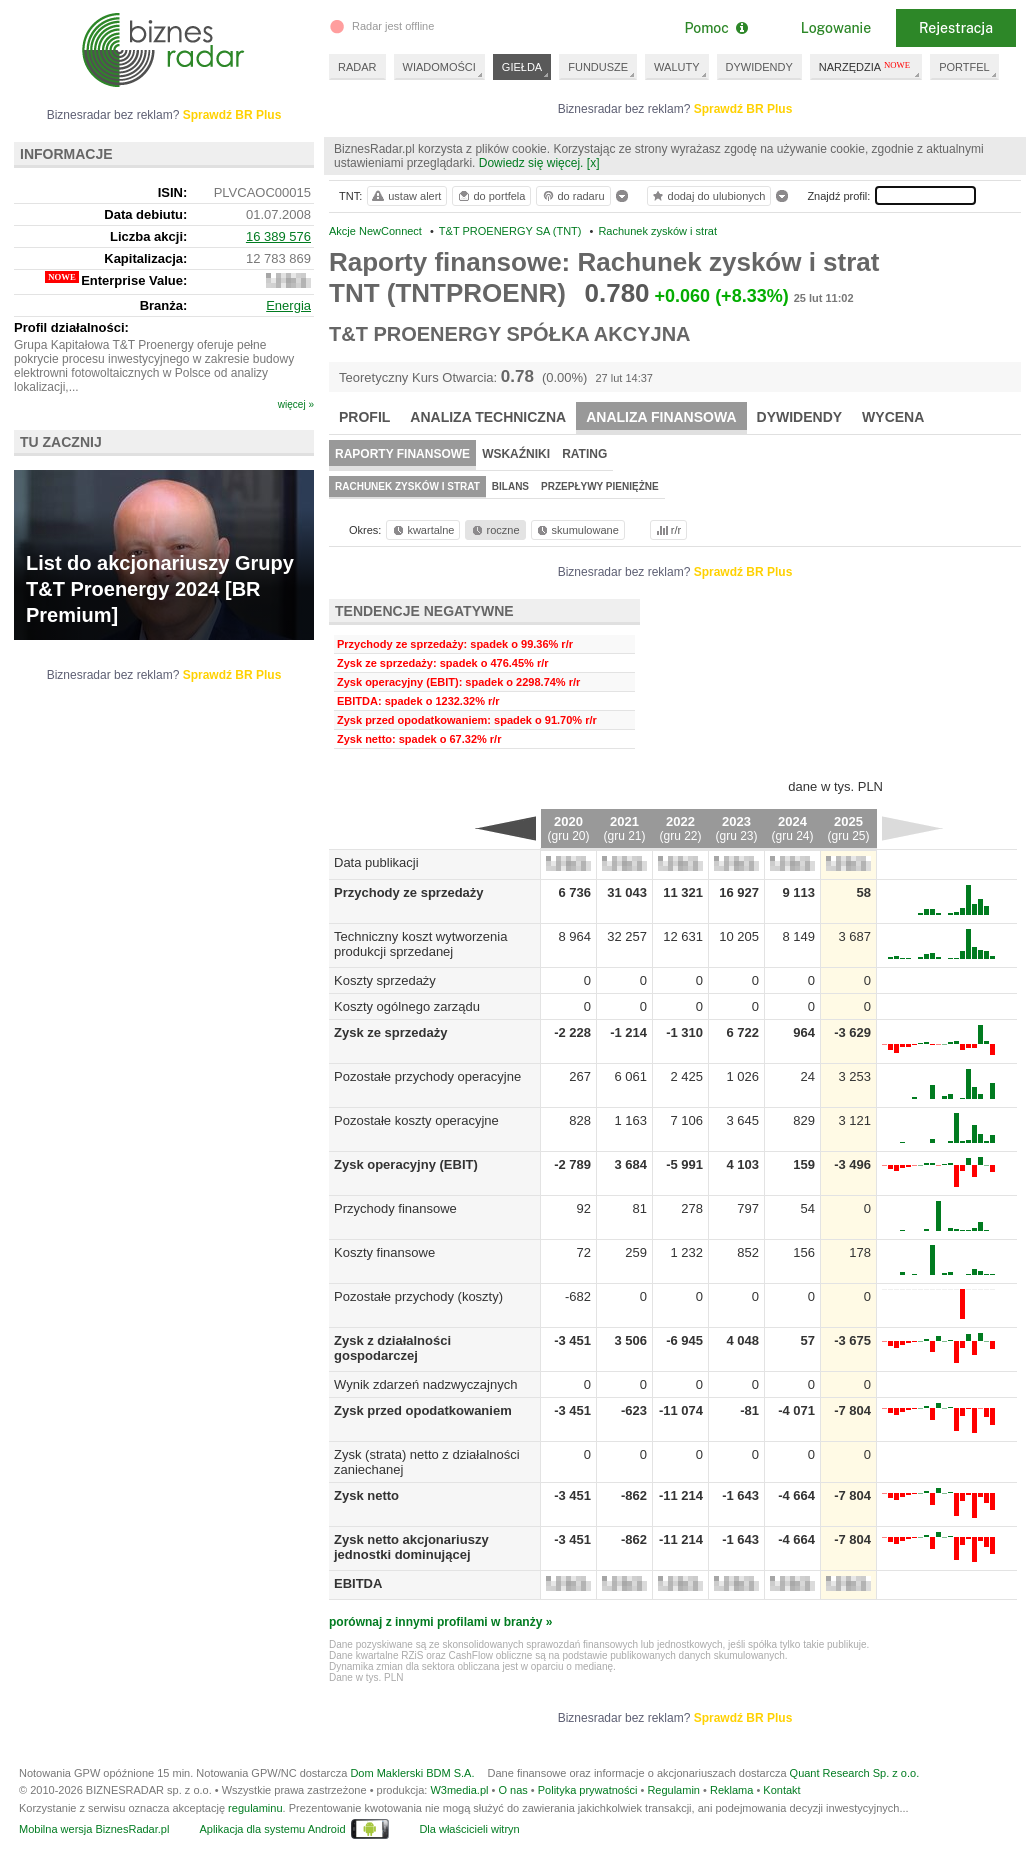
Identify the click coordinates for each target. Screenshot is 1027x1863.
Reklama (731, 1790)
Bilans (510, 486)
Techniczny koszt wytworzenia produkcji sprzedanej (420, 944)
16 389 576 (278, 236)
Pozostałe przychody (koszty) (418, 1296)
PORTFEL (964, 67)
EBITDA (358, 1583)
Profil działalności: (71, 327)
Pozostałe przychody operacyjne (427, 1076)
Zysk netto (366, 1495)
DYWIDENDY (759, 67)
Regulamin (673, 1790)
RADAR (357, 67)
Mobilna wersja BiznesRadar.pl (94, 1829)
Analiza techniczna (488, 417)
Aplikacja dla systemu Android (272, 1829)
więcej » (296, 404)
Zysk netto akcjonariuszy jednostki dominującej (411, 1547)
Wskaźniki (516, 454)
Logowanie (836, 28)
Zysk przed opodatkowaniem (423, 1410)
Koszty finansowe (384, 1252)
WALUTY (676, 67)
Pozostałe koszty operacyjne (416, 1120)
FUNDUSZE (598, 67)
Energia (288, 305)
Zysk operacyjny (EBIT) (406, 1164)
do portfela (491, 196)
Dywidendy (800, 417)
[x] (593, 163)
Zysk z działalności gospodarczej (392, 1348)
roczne (494, 530)
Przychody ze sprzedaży (409, 892)
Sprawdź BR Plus (743, 109)
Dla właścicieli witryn (469, 1829)
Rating (584, 454)
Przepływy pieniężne (600, 486)
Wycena (893, 417)
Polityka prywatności (588, 1790)
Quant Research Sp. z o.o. (855, 1773)
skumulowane (576, 530)
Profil (364, 417)
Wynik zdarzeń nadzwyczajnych (425, 1384)
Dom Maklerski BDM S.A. (412, 1773)
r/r (667, 530)
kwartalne (422, 530)
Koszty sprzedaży (385, 980)
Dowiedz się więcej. (531, 163)
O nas (512, 1790)
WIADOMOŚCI (439, 67)
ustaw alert (405, 196)
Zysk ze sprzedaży (390, 1032)
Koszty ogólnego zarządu (407, 1006)
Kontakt (781, 1790)
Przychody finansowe (395, 1208)
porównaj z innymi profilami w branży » (440, 1622)
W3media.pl (459, 1790)
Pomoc (715, 28)
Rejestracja (956, 28)
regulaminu (255, 1808)
